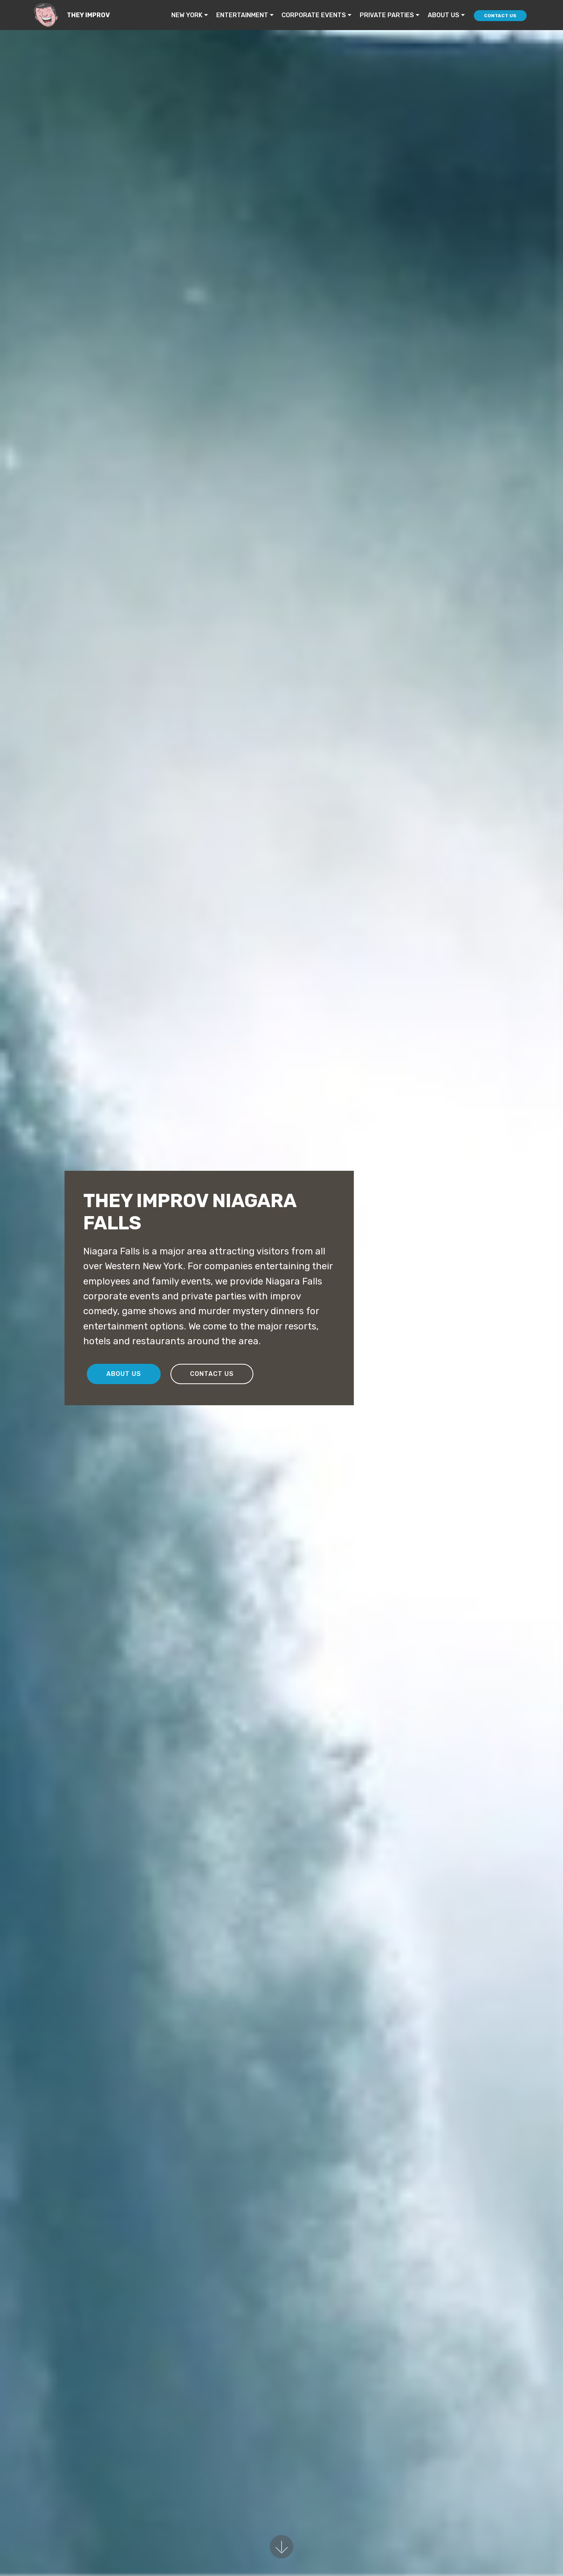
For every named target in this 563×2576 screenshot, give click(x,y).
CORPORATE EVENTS (314, 15)
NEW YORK (187, 15)
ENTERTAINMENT (242, 15)
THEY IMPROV (88, 15)
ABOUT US (443, 15)
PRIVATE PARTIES (387, 15)
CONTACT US (500, 15)
